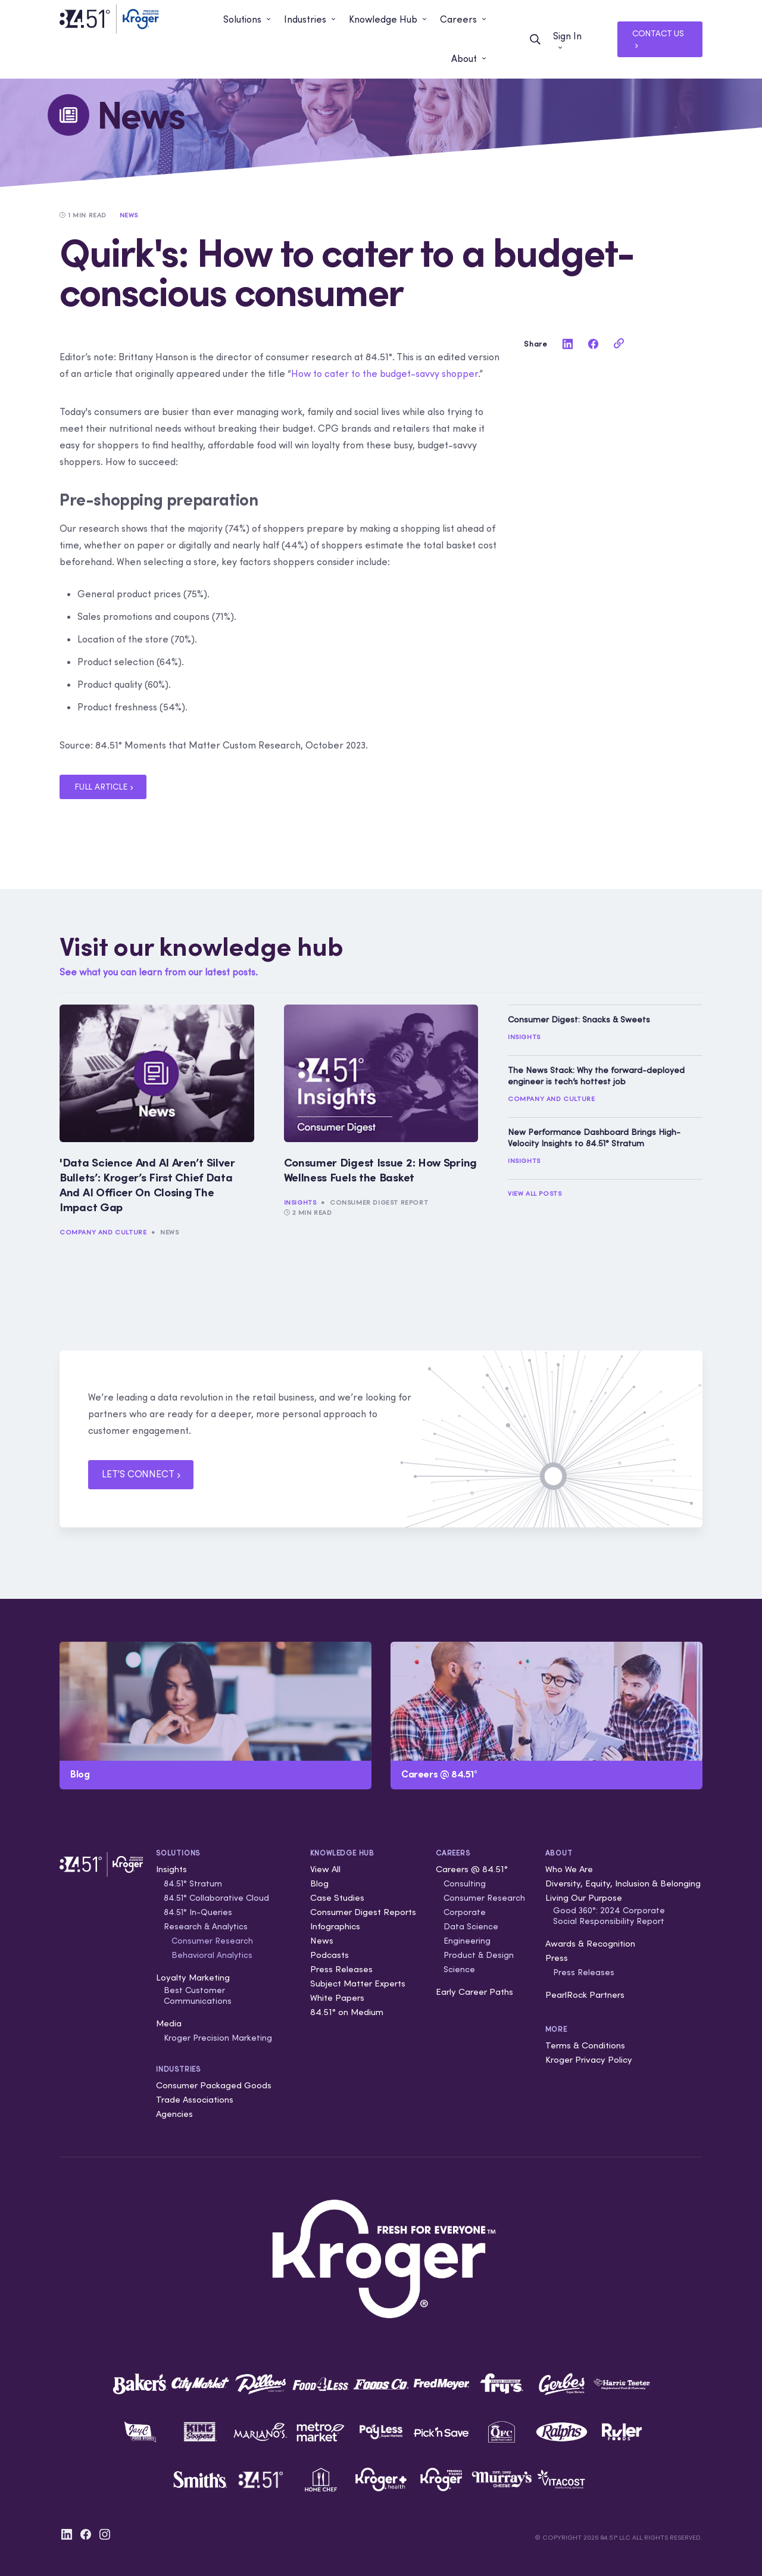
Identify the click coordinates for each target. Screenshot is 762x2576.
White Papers (337, 1997)
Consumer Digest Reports (363, 1911)
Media (169, 2023)
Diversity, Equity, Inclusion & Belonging (623, 1883)
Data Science (471, 1926)
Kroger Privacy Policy (588, 2059)
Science (459, 1969)
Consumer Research (212, 1940)
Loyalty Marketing (193, 1977)
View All (325, 1869)
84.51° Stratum (193, 1883)
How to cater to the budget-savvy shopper (384, 373)
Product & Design (479, 1955)
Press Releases (341, 1969)
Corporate (465, 1912)
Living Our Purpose (583, 1897)
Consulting (465, 1883)
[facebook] (593, 343)
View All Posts (534, 1193)
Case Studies (337, 1897)
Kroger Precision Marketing (218, 2037)
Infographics (335, 1926)
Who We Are (569, 1869)
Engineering (467, 1940)
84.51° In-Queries (198, 1912)
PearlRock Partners (584, 1994)
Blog (319, 1883)
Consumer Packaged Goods (213, 2085)
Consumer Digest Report (379, 1202)
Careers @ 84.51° (472, 1869)
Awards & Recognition (590, 1943)
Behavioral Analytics (211, 1955)
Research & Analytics (206, 1926)
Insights (300, 1202)
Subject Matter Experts (357, 1983)
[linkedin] (567, 343)
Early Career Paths (474, 1991)
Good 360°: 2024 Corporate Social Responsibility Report (609, 1915)
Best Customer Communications (198, 1995)
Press (556, 1957)
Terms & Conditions (585, 2045)
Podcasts (329, 1954)
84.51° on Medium (346, 2011)
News (169, 1232)
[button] (247, 19)
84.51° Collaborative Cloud (216, 1897)
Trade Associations (194, 2099)
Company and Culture (103, 1232)
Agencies (174, 2113)
